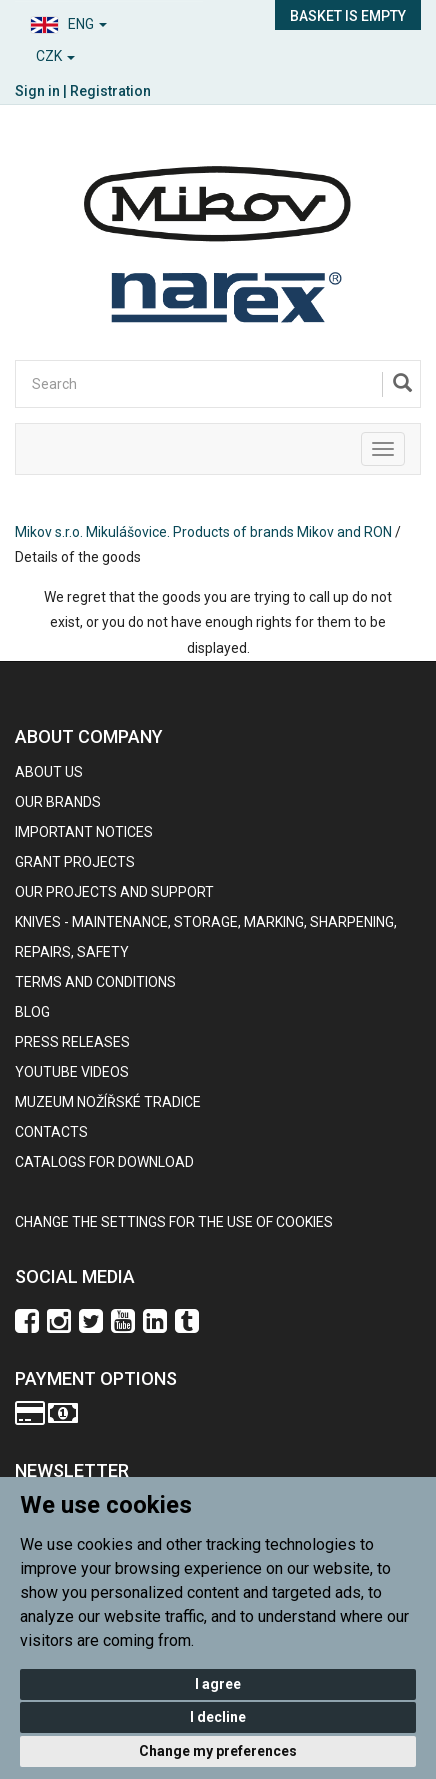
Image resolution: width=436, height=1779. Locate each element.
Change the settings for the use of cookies (174, 1222)
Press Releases (72, 1042)
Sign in (37, 91)
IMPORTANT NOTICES (84, 832)
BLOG (32, 1012)
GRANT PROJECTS (75, 862)
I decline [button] (218, 1717)
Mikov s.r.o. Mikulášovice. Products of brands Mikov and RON (203, 532)
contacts (51, 1132)
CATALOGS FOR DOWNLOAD (104, 1162)
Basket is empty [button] (348, 16)
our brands (58, 802)
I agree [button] (218, 1684)
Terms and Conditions (95, 982)
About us (49, 772)
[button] (109, 21)
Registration (110, 91)
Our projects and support (114, 892)
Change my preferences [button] (218, 1751)
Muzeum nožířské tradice (108, 1102)
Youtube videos (72, 1072)
